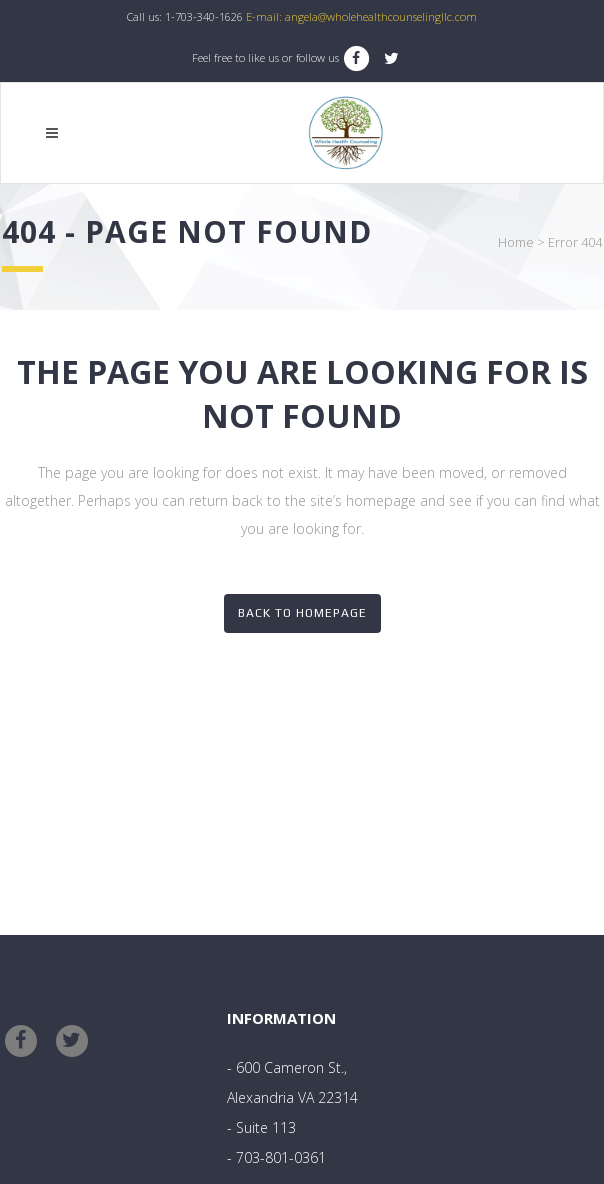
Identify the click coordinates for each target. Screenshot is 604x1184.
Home (516, 242)
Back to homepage (302, 613)
